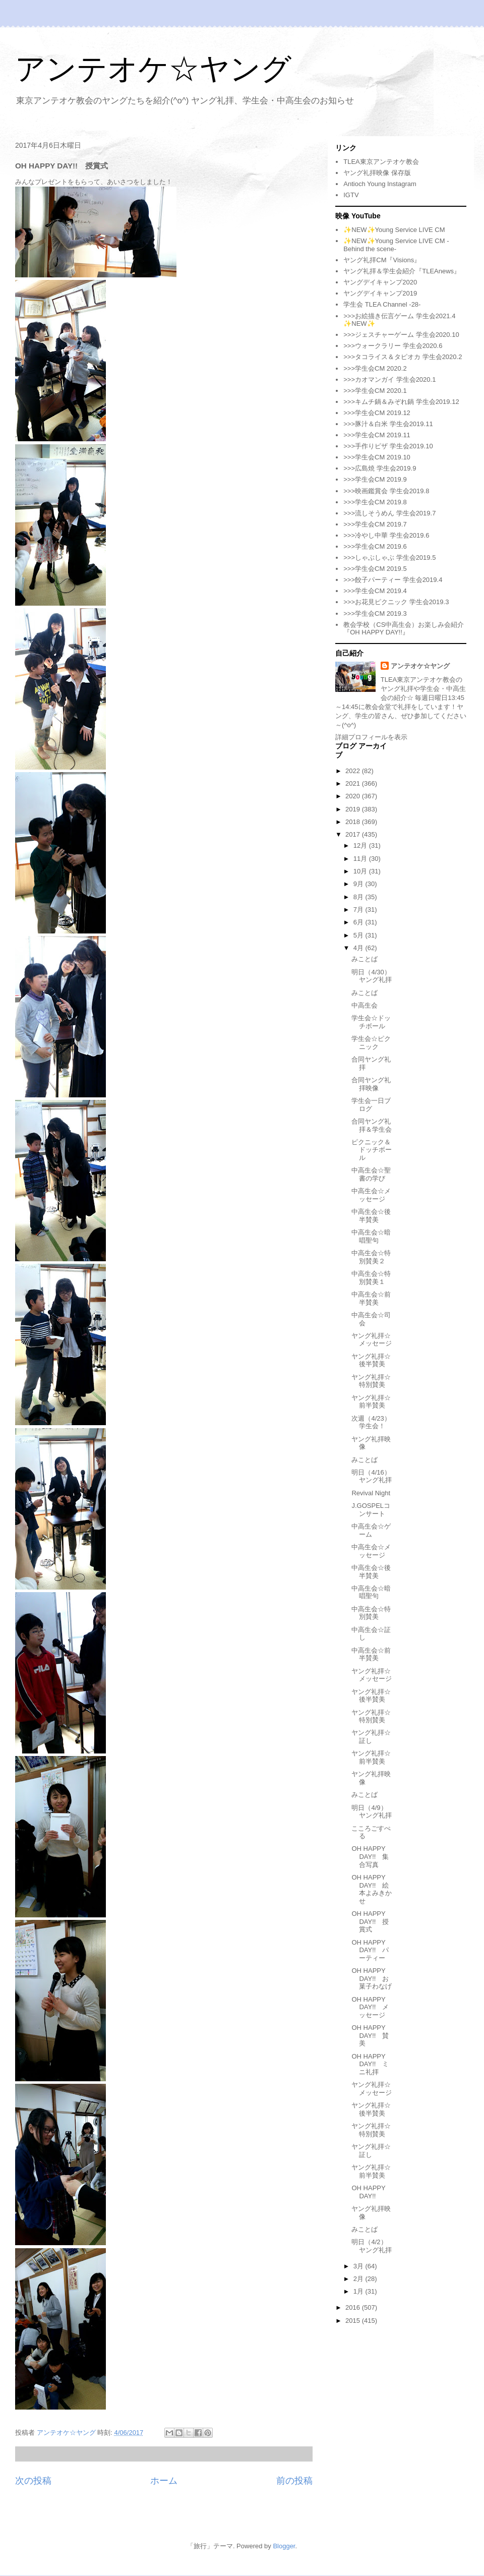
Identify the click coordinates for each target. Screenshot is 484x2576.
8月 (359, 897)
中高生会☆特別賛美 (371, 1613)
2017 (353, 834)
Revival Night (370, 1493)
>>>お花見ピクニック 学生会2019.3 (396, 602)
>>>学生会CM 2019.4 (374, 591)
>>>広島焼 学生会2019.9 (379, 468)
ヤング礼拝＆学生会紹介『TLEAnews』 (401, 271)
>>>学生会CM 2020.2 (374, 368)
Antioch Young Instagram (379, 184)
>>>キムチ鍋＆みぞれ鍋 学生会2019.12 (401, 401)
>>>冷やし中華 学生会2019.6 (386, 535)
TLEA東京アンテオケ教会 (381, 161)
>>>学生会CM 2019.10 (376, 457)
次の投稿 (33, 2481)
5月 (359, 935)
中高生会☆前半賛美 (371, 1298)
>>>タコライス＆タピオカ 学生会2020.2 (402, 357)
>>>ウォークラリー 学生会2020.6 (392, 345)
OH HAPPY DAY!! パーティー (370, 1950)
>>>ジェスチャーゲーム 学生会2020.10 (401, 334)
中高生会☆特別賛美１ (371, 1277)
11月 (361, 858)
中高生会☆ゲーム (371, 1530)
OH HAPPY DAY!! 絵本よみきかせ (371, 1889)
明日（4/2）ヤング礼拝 (371, 2246)
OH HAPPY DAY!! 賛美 (370, 2035)
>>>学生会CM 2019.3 (374, 613)
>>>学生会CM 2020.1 (374, 390)
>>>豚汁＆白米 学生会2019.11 (388, 424)
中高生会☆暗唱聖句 (371, 1236)
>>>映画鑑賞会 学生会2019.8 (386, 491)
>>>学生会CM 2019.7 (374, 524)
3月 (359, 2266)
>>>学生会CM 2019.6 (374, 546)
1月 (359, 2291)
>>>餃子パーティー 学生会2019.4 (392, 579)
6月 (359, 922)
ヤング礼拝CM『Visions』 (381, 260)
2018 (353, 822)
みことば (364, 959)
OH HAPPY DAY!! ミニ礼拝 (370, 2064)
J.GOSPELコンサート (370, 1509)
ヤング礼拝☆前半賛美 (371, 1402)
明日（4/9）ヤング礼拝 (371, 1812)
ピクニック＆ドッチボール (371, 1149)
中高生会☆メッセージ (371, 1195)
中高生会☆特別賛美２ (371, 1257)
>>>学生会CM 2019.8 (374, 502)
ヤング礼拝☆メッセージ (371, 1340)
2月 (359, 2278)
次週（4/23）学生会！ (370, 1422)
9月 (359, 884)
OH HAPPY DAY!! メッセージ (370, 2007)
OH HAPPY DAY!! (368, 2192)
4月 (359, 948)
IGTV (350, 195)
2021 (353, 783)
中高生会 (364, 1005)
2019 (353, 809)
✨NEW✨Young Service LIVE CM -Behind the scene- (396, 245)
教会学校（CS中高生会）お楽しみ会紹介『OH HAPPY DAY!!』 (403, 628)
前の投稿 (294, 2481)
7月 (359, 909)
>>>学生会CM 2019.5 (374, 568)
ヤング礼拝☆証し (371, 1736)
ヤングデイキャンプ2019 (380, 293)
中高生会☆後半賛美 (371, 1215)
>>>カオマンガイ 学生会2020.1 (389, 379)
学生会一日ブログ (371, 1105)
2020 (353, 796)
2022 (353, 771)
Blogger (284, 2546)
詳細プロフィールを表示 (371, 737)
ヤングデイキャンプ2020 (380, 282)
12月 (361, 845)
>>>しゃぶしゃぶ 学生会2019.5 (389, 557)
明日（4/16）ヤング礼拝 (371, 1476)
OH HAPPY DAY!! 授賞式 (370, 1921)
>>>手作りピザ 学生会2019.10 (388, 446)
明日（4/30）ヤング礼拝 (371, 976)
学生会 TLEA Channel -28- (381, 304)
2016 (353, 2307)
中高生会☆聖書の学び (371, 1174)
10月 (361, 871)
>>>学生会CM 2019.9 (374, 479)
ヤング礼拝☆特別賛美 (371, 1381)
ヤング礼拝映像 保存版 (377, 173)
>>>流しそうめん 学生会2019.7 (389, 513)
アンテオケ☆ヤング (153, 69)
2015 (353, 2320)
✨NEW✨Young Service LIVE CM (394, 229)
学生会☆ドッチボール (371, 1022)
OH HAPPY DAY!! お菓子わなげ (371, 1978)
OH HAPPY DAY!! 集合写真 (370, 1856)
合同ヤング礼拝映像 (371, 1084)
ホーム (163, 2481)
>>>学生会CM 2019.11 (376, 435)
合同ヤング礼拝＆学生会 (371, 1125)
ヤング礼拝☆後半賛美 (371, 1360)
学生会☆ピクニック (371, 1042)
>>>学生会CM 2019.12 (376, 413)
